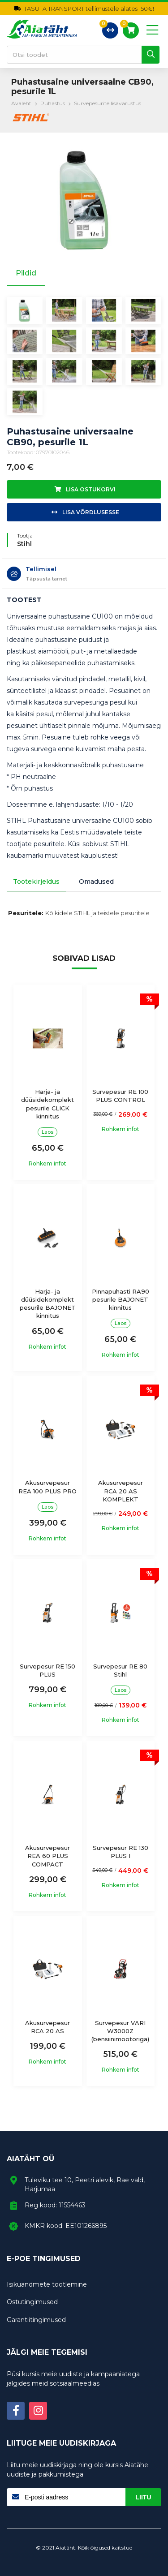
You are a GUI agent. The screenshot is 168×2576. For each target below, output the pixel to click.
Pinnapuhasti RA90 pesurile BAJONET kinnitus (120, 1299)
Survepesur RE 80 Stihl (120, 1670)
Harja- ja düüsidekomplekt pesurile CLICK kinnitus (47, 1104)
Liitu (143, 2497)
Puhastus (52, 103)
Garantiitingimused (36, 2320)
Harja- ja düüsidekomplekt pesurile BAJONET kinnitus (48, 1304)
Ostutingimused (32, 2302)
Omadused (96, 881)
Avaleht (21, 103)
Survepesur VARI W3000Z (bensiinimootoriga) (120, 2031)
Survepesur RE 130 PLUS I (120, 1851)
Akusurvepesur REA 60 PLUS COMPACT (47, 1855)
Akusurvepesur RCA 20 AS (47, 2026)
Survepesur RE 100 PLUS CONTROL (120, 1095)
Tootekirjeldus (36, 881)
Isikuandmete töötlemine (47, 2284)
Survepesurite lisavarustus (107, 103)
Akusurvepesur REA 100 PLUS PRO (47, 1486)
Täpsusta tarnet (46, 579)
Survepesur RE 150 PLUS (47, 1670)
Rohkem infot (47, 1163)
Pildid (26, 273)
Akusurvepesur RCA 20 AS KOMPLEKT (120, 1490)
